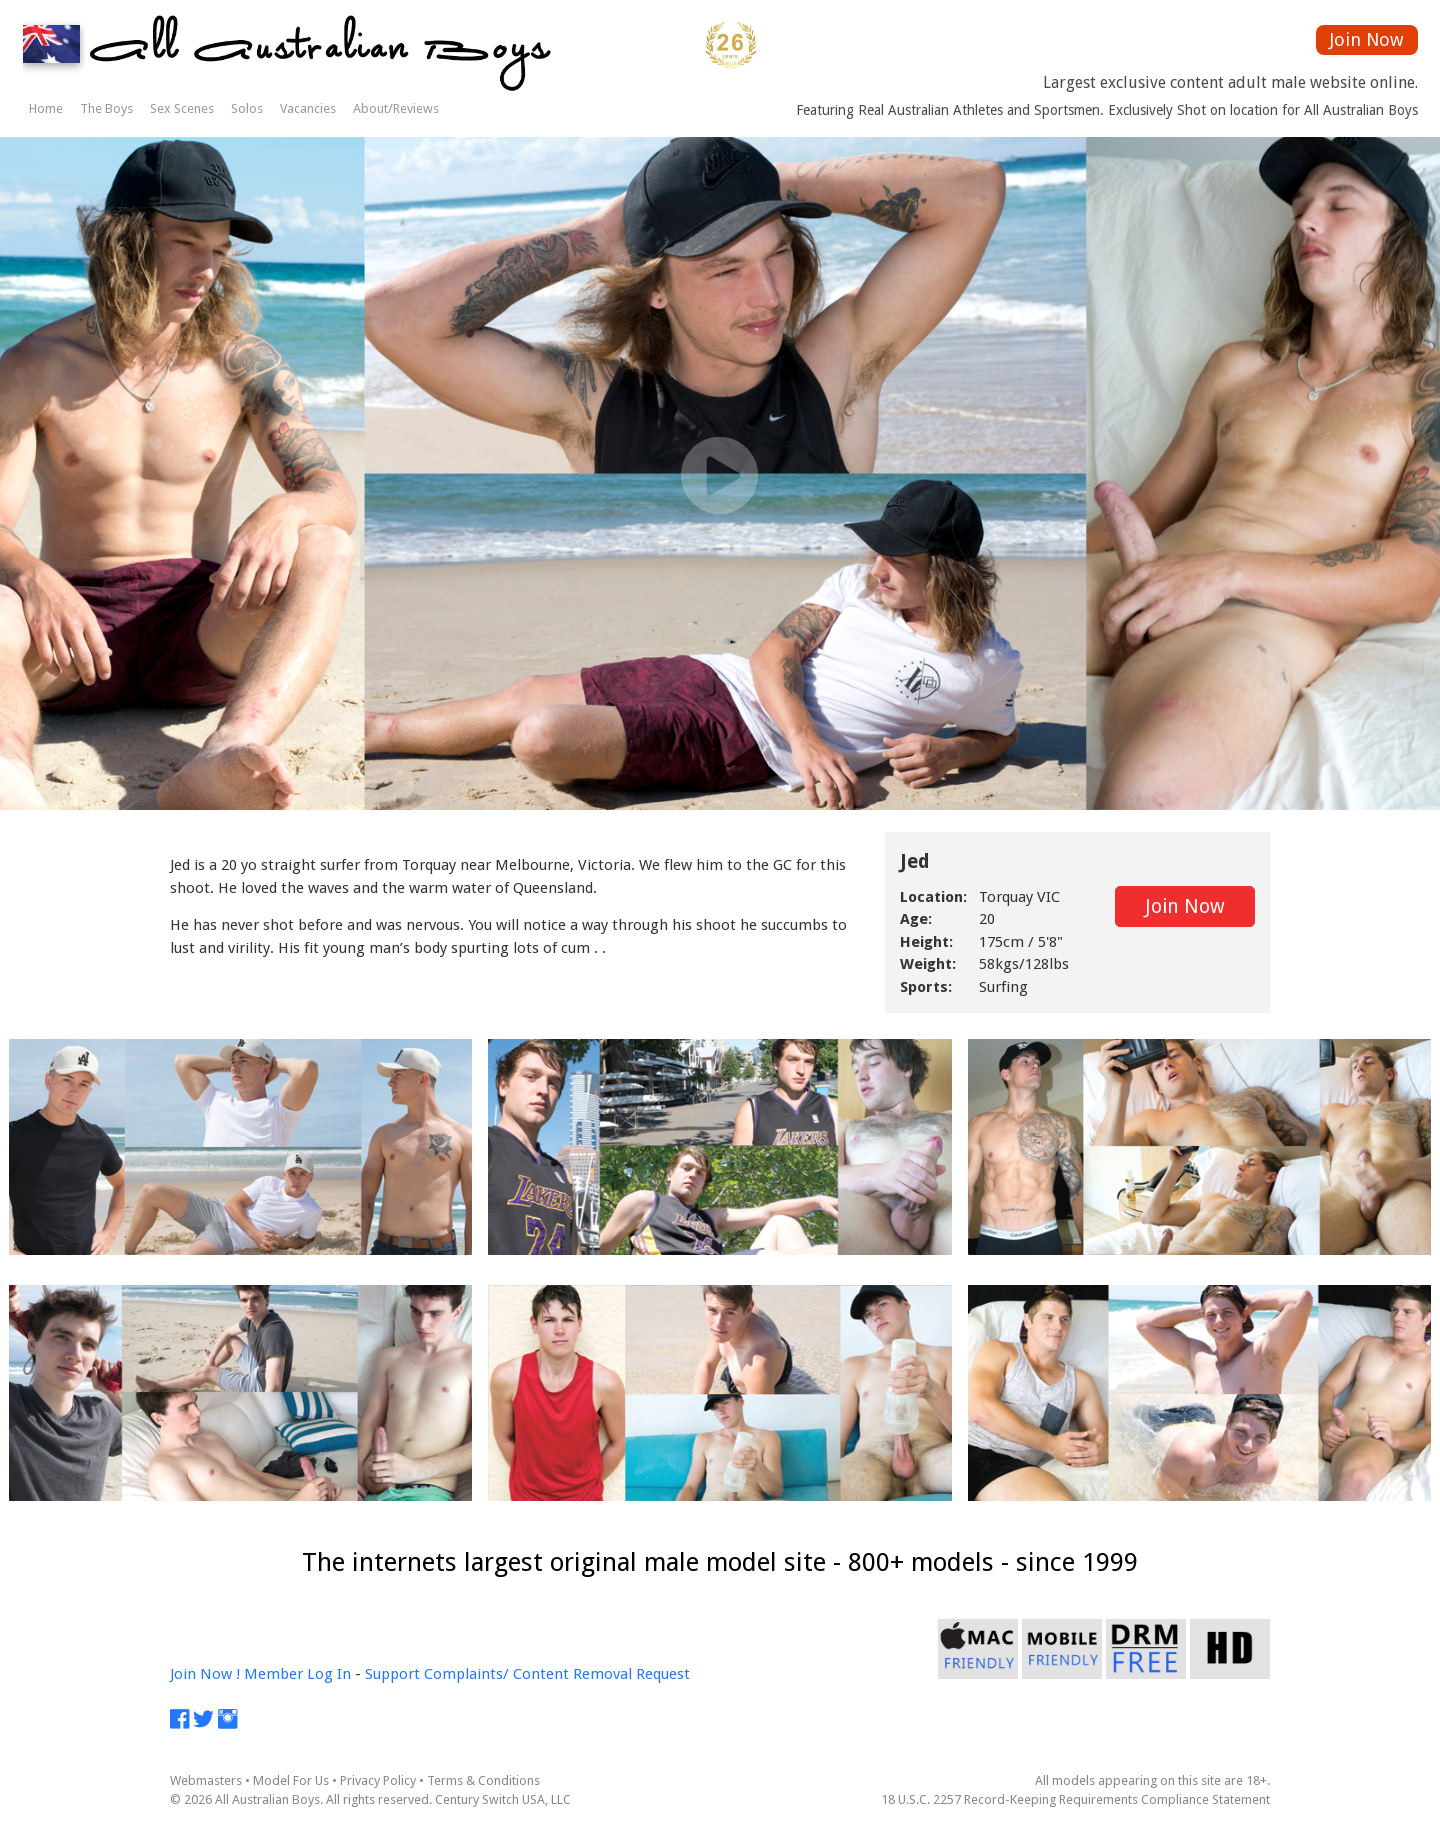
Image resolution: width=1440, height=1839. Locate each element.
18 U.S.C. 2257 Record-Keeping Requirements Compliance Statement (1075, 1799)
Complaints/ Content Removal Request (557, 1674)
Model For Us (291, 1780)
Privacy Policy (378, 1780)
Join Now (1366, 39)
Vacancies (308, 108)
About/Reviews (396, 108)
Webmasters (206, 1780)
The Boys (106, 108)
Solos (247, 108)
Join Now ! (205, 1674)
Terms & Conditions (483, 1780)
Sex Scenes (182, 108)
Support (392, 1674)
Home (46, 108)
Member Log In (297, 1674)
